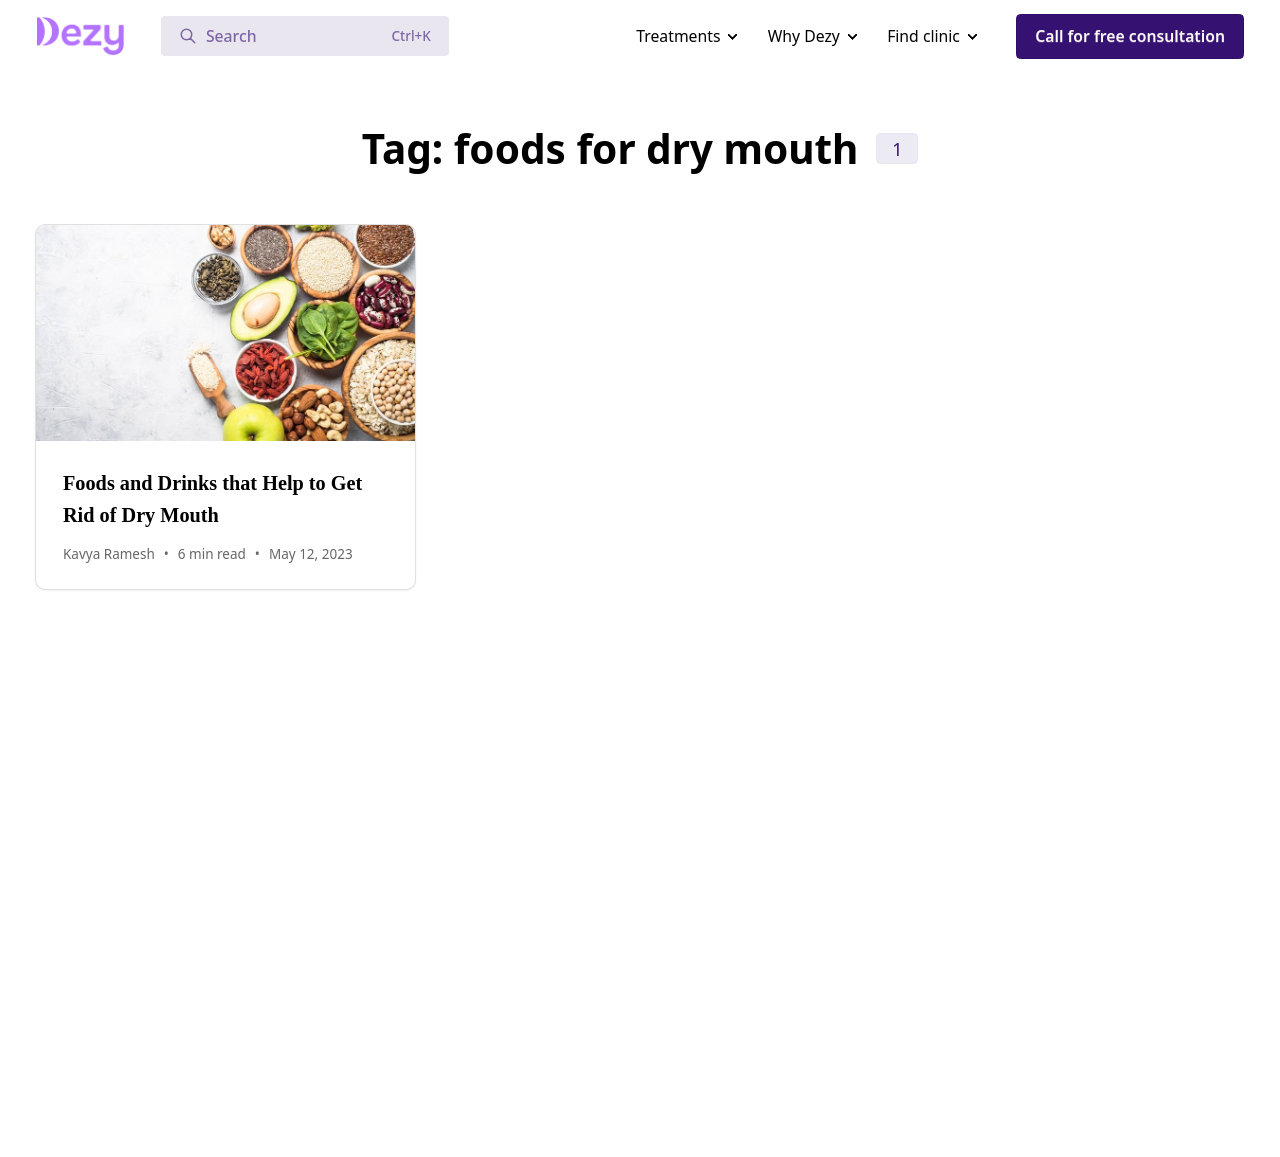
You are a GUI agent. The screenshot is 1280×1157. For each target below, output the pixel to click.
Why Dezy (804, 36)
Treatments (678, 36)
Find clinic (923, 36)
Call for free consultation (1130, 36)
